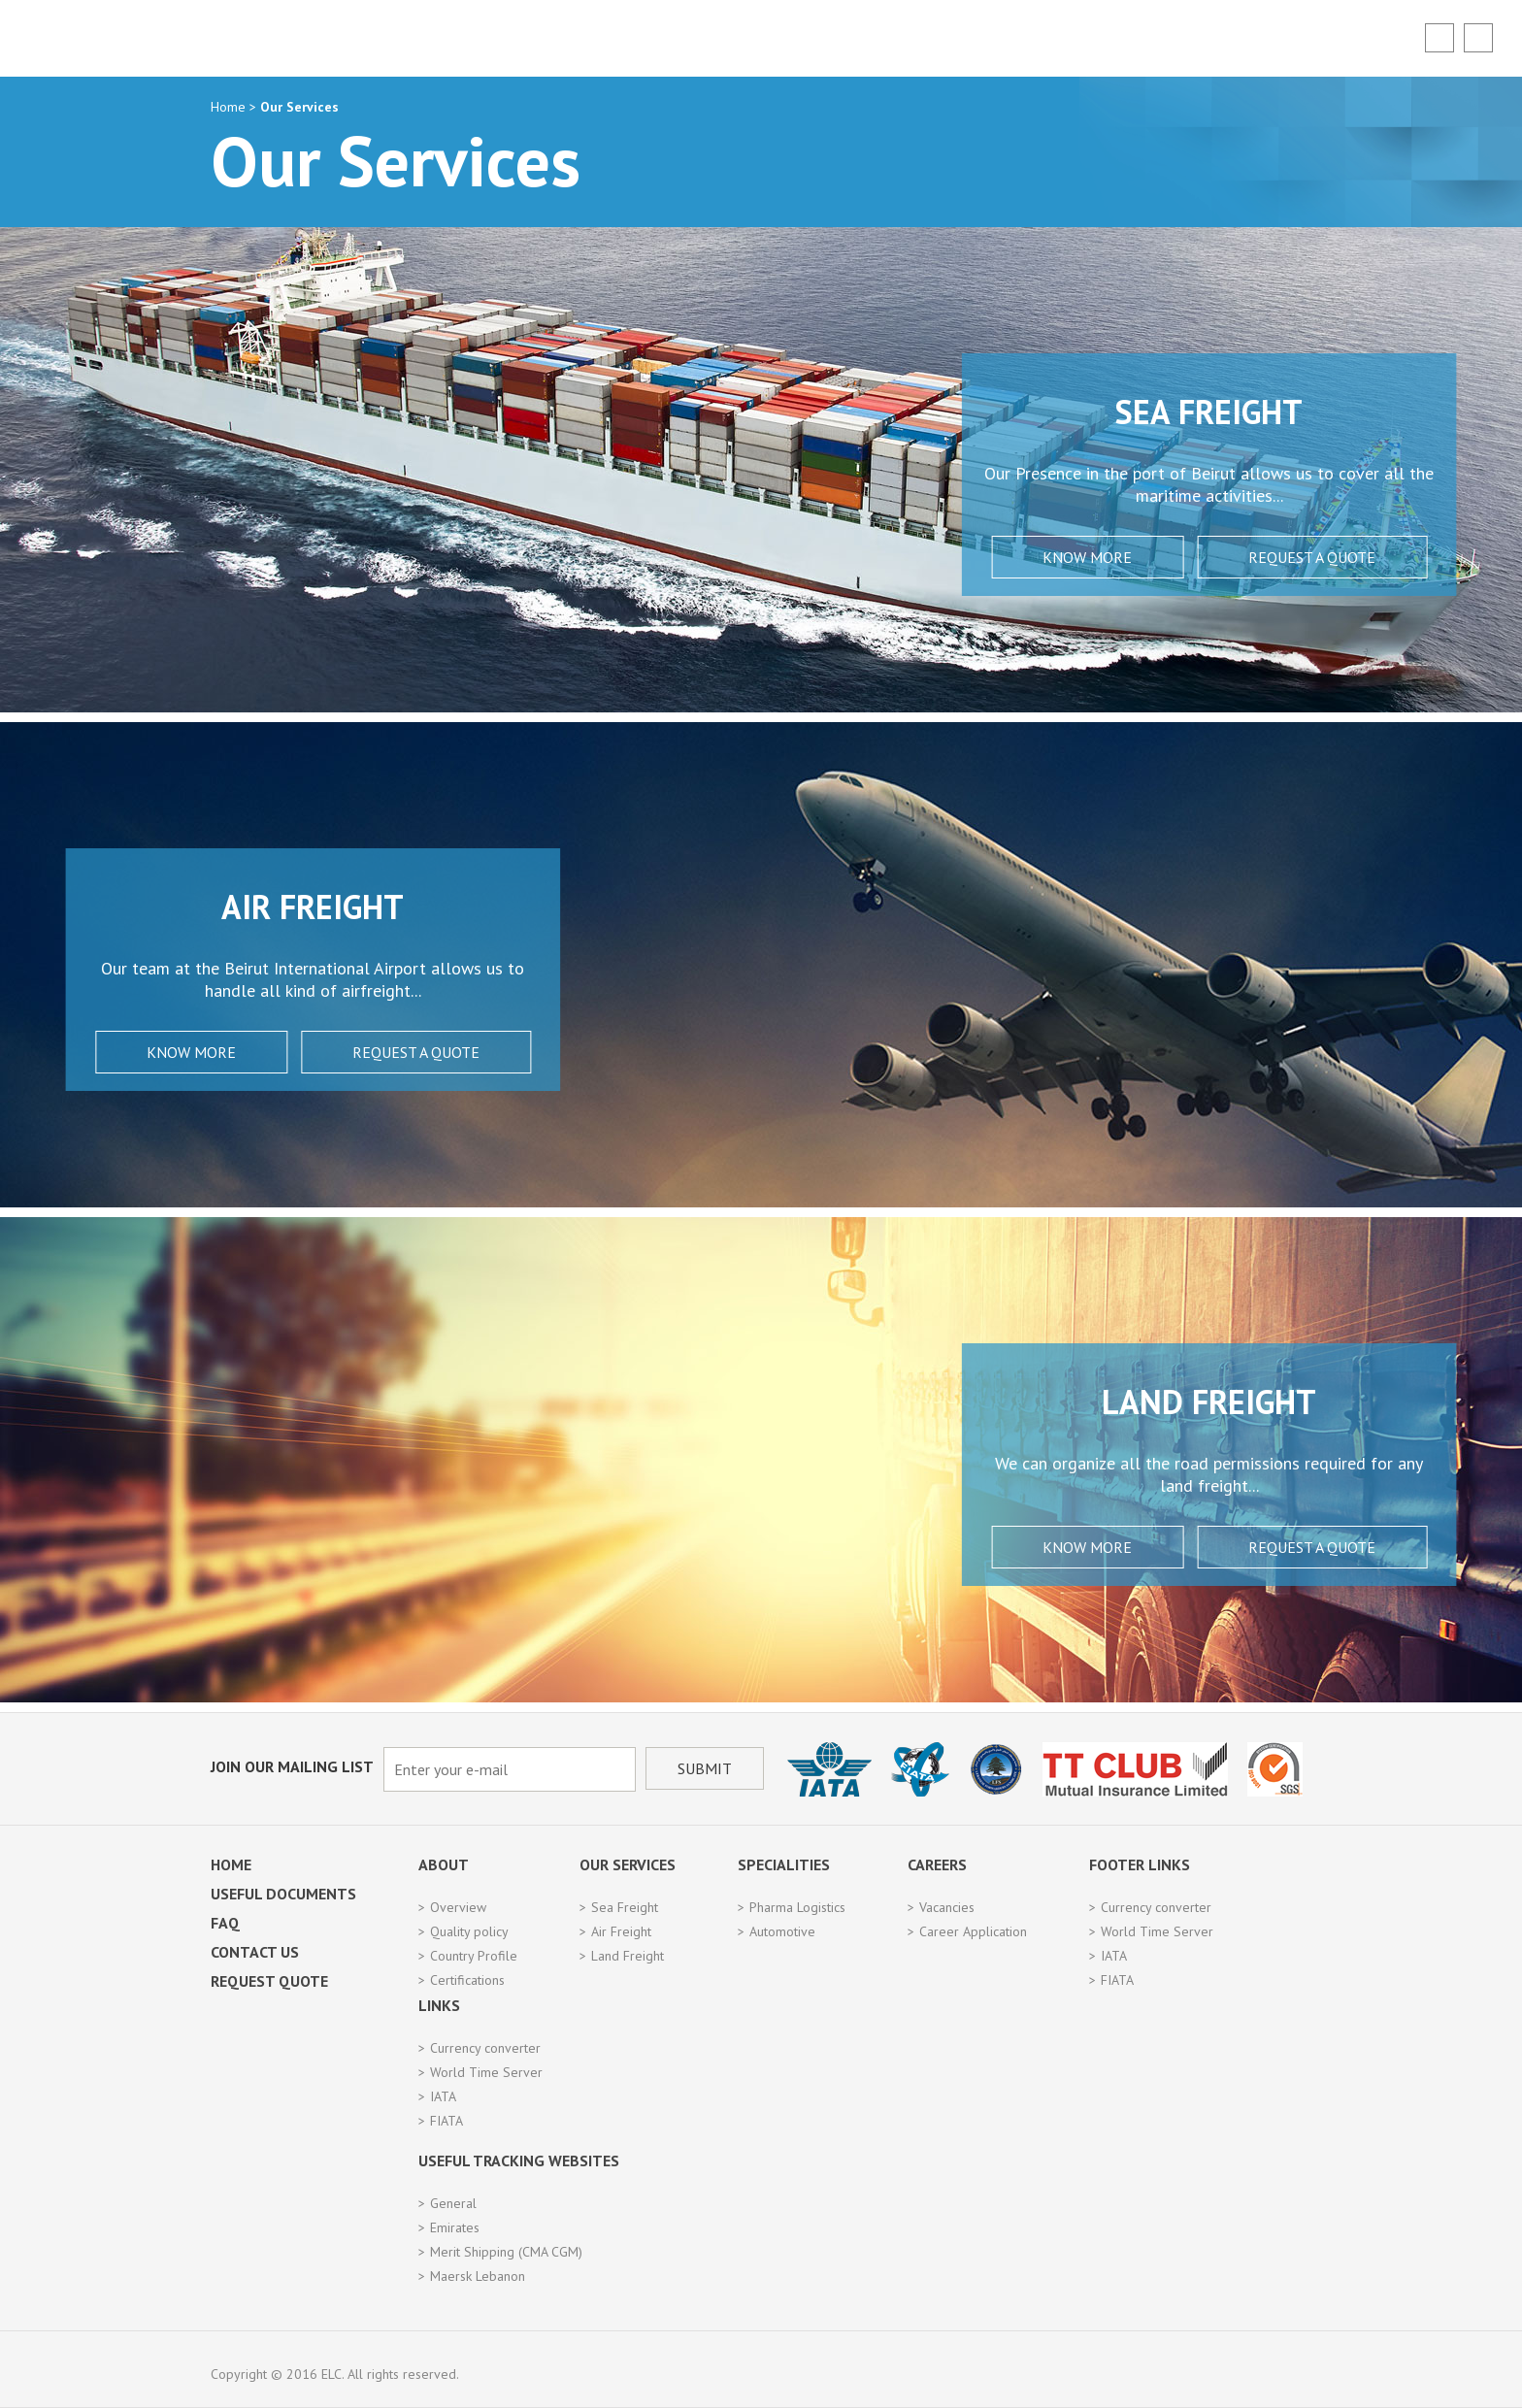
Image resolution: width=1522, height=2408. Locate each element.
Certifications (467, 1980)
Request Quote (269, 1981)
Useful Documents (283, 1893)
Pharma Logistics (797, 1907)
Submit (705, 1768)
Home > (235, 106)
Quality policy (469, 1931)
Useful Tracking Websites (518, 2160)
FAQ (225, 1922)
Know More (950, 557)
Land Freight (627, 1955)
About (443, 1864)
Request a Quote (1175, 557)
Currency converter (1156, 1907)
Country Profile (473, 1955)
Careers (937, 1864)
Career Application (973, 1931)
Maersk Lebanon (477, 2276)
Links (439, 2005)
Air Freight (621, 1931)
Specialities (784, 1864)
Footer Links (1139, 1864)
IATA (1114, 1955)
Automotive (782, 1931)
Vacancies (947, 1907)
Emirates (455, 2227)
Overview (458, 1907)
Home (231, 1864)
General (453, 2203)
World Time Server (1157, 1931)
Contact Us (255, 1952)
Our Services (627, 1864)
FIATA (1117, 1980)
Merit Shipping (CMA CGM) (506, 2251)
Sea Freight (624, 1907)
